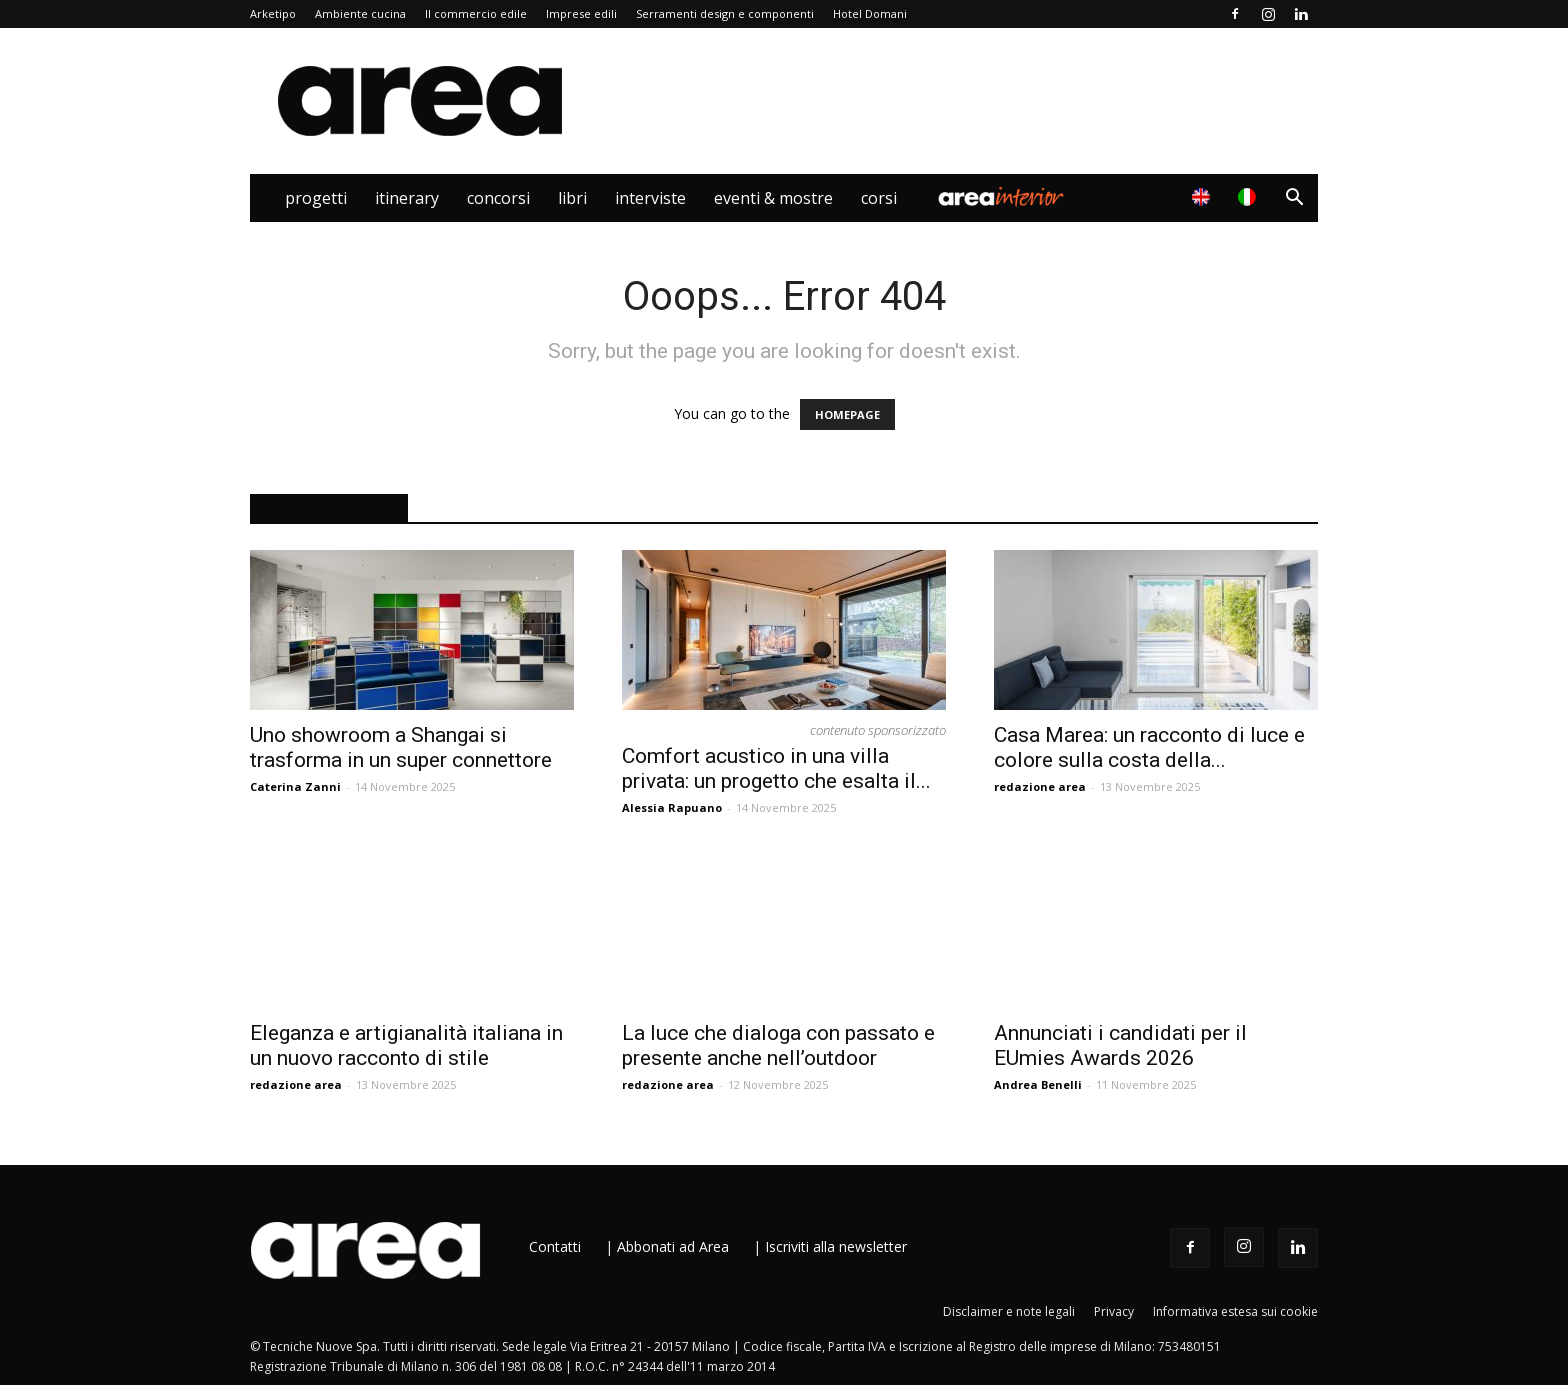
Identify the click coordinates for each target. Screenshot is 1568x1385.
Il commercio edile (476, 13)
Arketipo (273, 13)
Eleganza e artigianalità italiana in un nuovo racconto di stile (406, 1045)
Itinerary (407, 198)
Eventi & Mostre (773, 198)
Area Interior (1001, 198)
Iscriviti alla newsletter (836, 1246)
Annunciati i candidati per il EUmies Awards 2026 (1120, 1045)
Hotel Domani (870, 13)
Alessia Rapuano (672, 807)
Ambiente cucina (360, 13)
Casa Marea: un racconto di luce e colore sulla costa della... (1149, 747)
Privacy (1114, 1311)
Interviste (650, 198)
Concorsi (498, 198)
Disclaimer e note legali (1009, 1311)
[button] (1294, 199)
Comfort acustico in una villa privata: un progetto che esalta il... (776, 768)
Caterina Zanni (295, 786)
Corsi (879, 198)
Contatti (555, 1246)
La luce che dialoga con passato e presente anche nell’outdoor (778, 1045)
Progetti (316, 198)
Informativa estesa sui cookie (1235, 1311)
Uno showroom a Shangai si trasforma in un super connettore (401, 747)
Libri (572, 198)
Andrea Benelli (1038, 1084)
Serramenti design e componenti (725, 13)
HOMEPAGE (847, 414)
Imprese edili (581, 13)
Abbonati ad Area (673, 1246)
